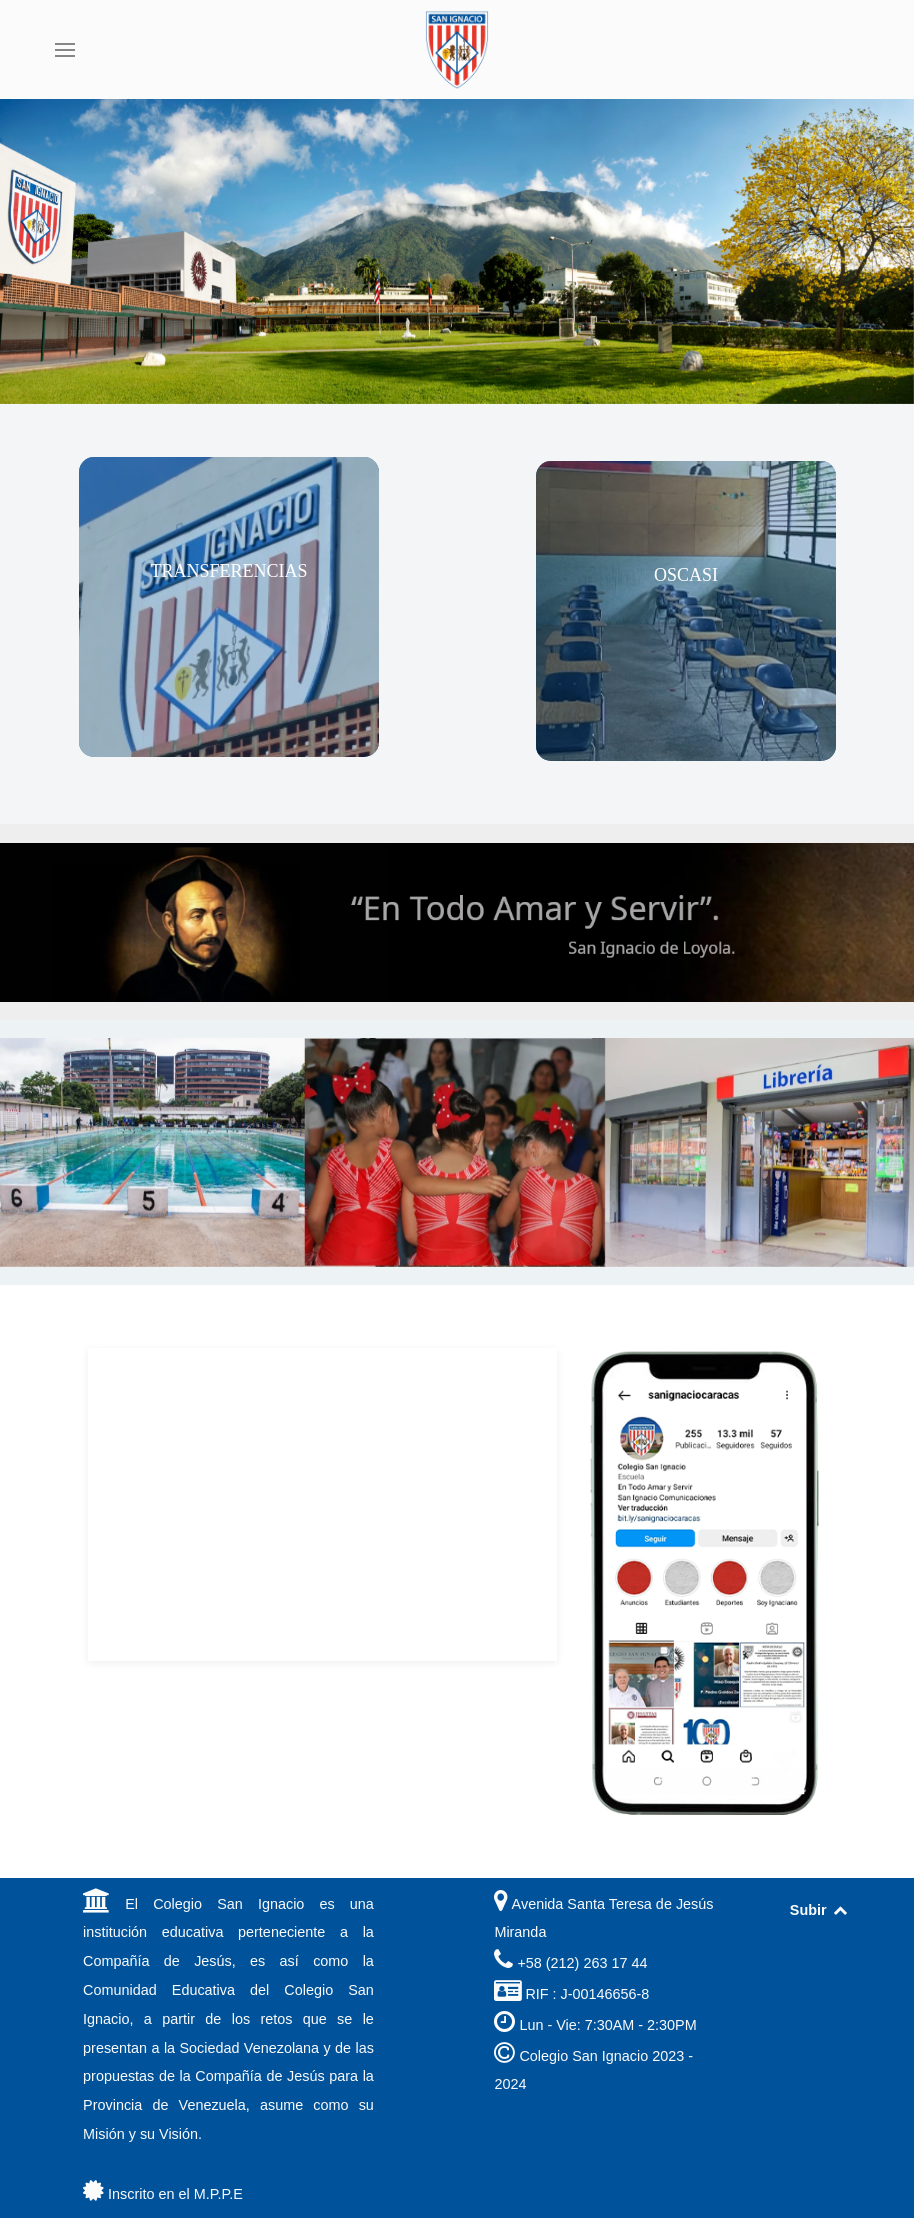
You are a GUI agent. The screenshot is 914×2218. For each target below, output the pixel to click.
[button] (65, 50)
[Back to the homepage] (457, 50)
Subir (819, 1910)
